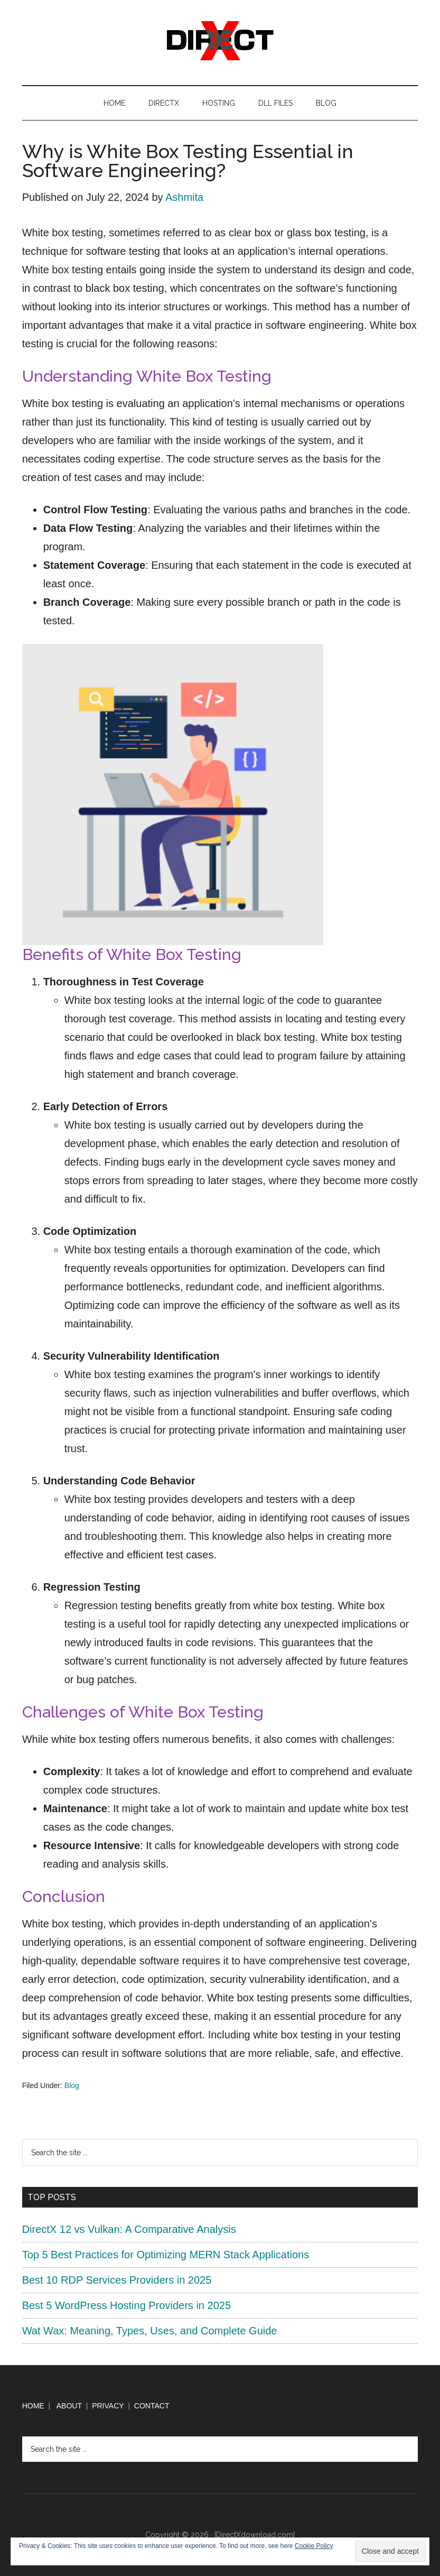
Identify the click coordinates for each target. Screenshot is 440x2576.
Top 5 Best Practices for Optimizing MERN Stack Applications (166, 2254)
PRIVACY (108, 2406)
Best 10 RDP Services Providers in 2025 (117, 2280)
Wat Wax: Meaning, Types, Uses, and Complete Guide (149, 2331)
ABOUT (69, 2406)
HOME (33, 2406)
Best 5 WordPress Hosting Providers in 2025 (126, 2305)
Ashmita (184, 197)
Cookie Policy (314, 2546)
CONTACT (152, 2406)
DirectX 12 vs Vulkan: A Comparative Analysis (129, 2229)
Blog (71, 2085)
